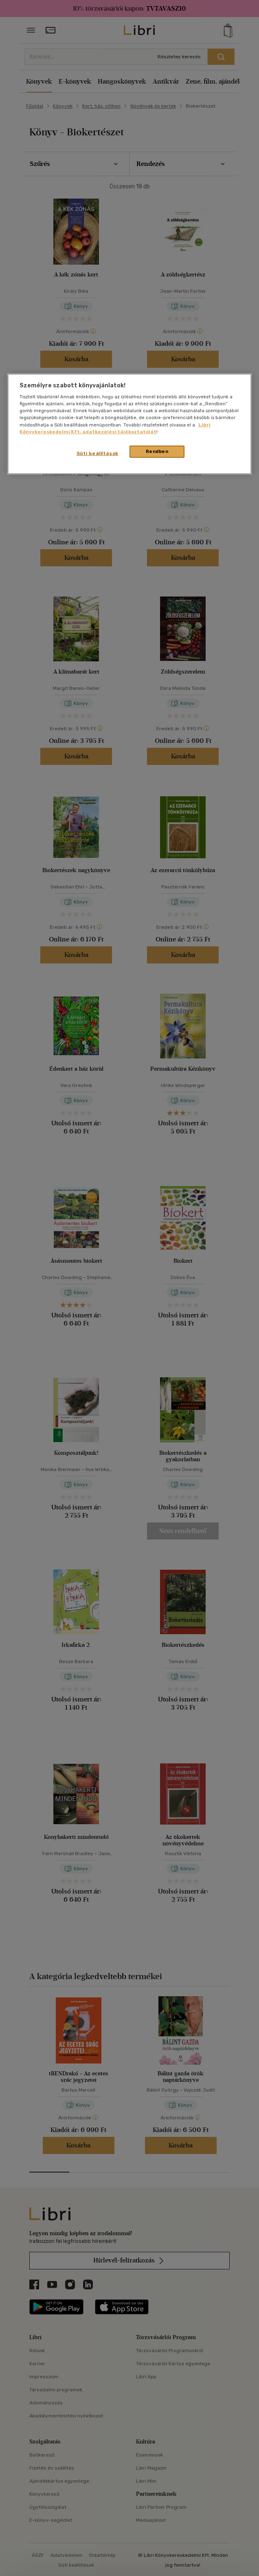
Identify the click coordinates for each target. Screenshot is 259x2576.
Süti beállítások (98, 453)
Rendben (157, 451)
